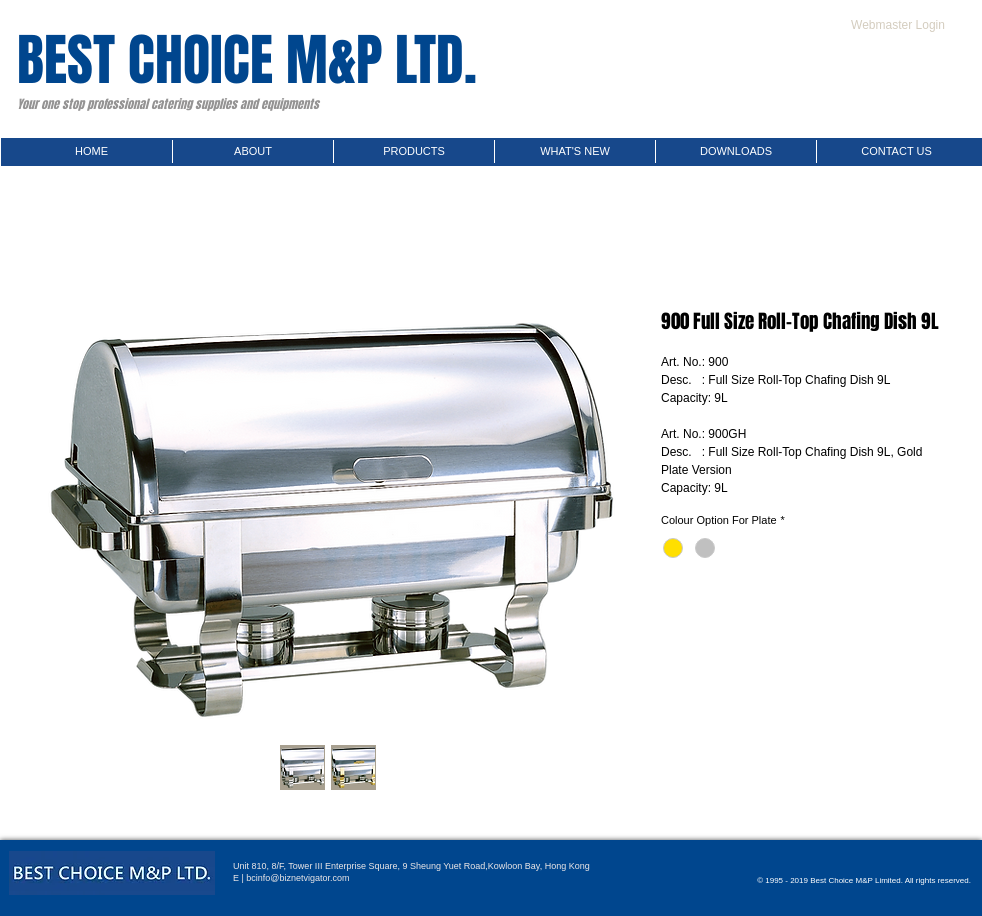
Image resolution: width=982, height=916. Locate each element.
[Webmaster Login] (898, 25)
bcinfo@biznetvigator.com (297, 878)
